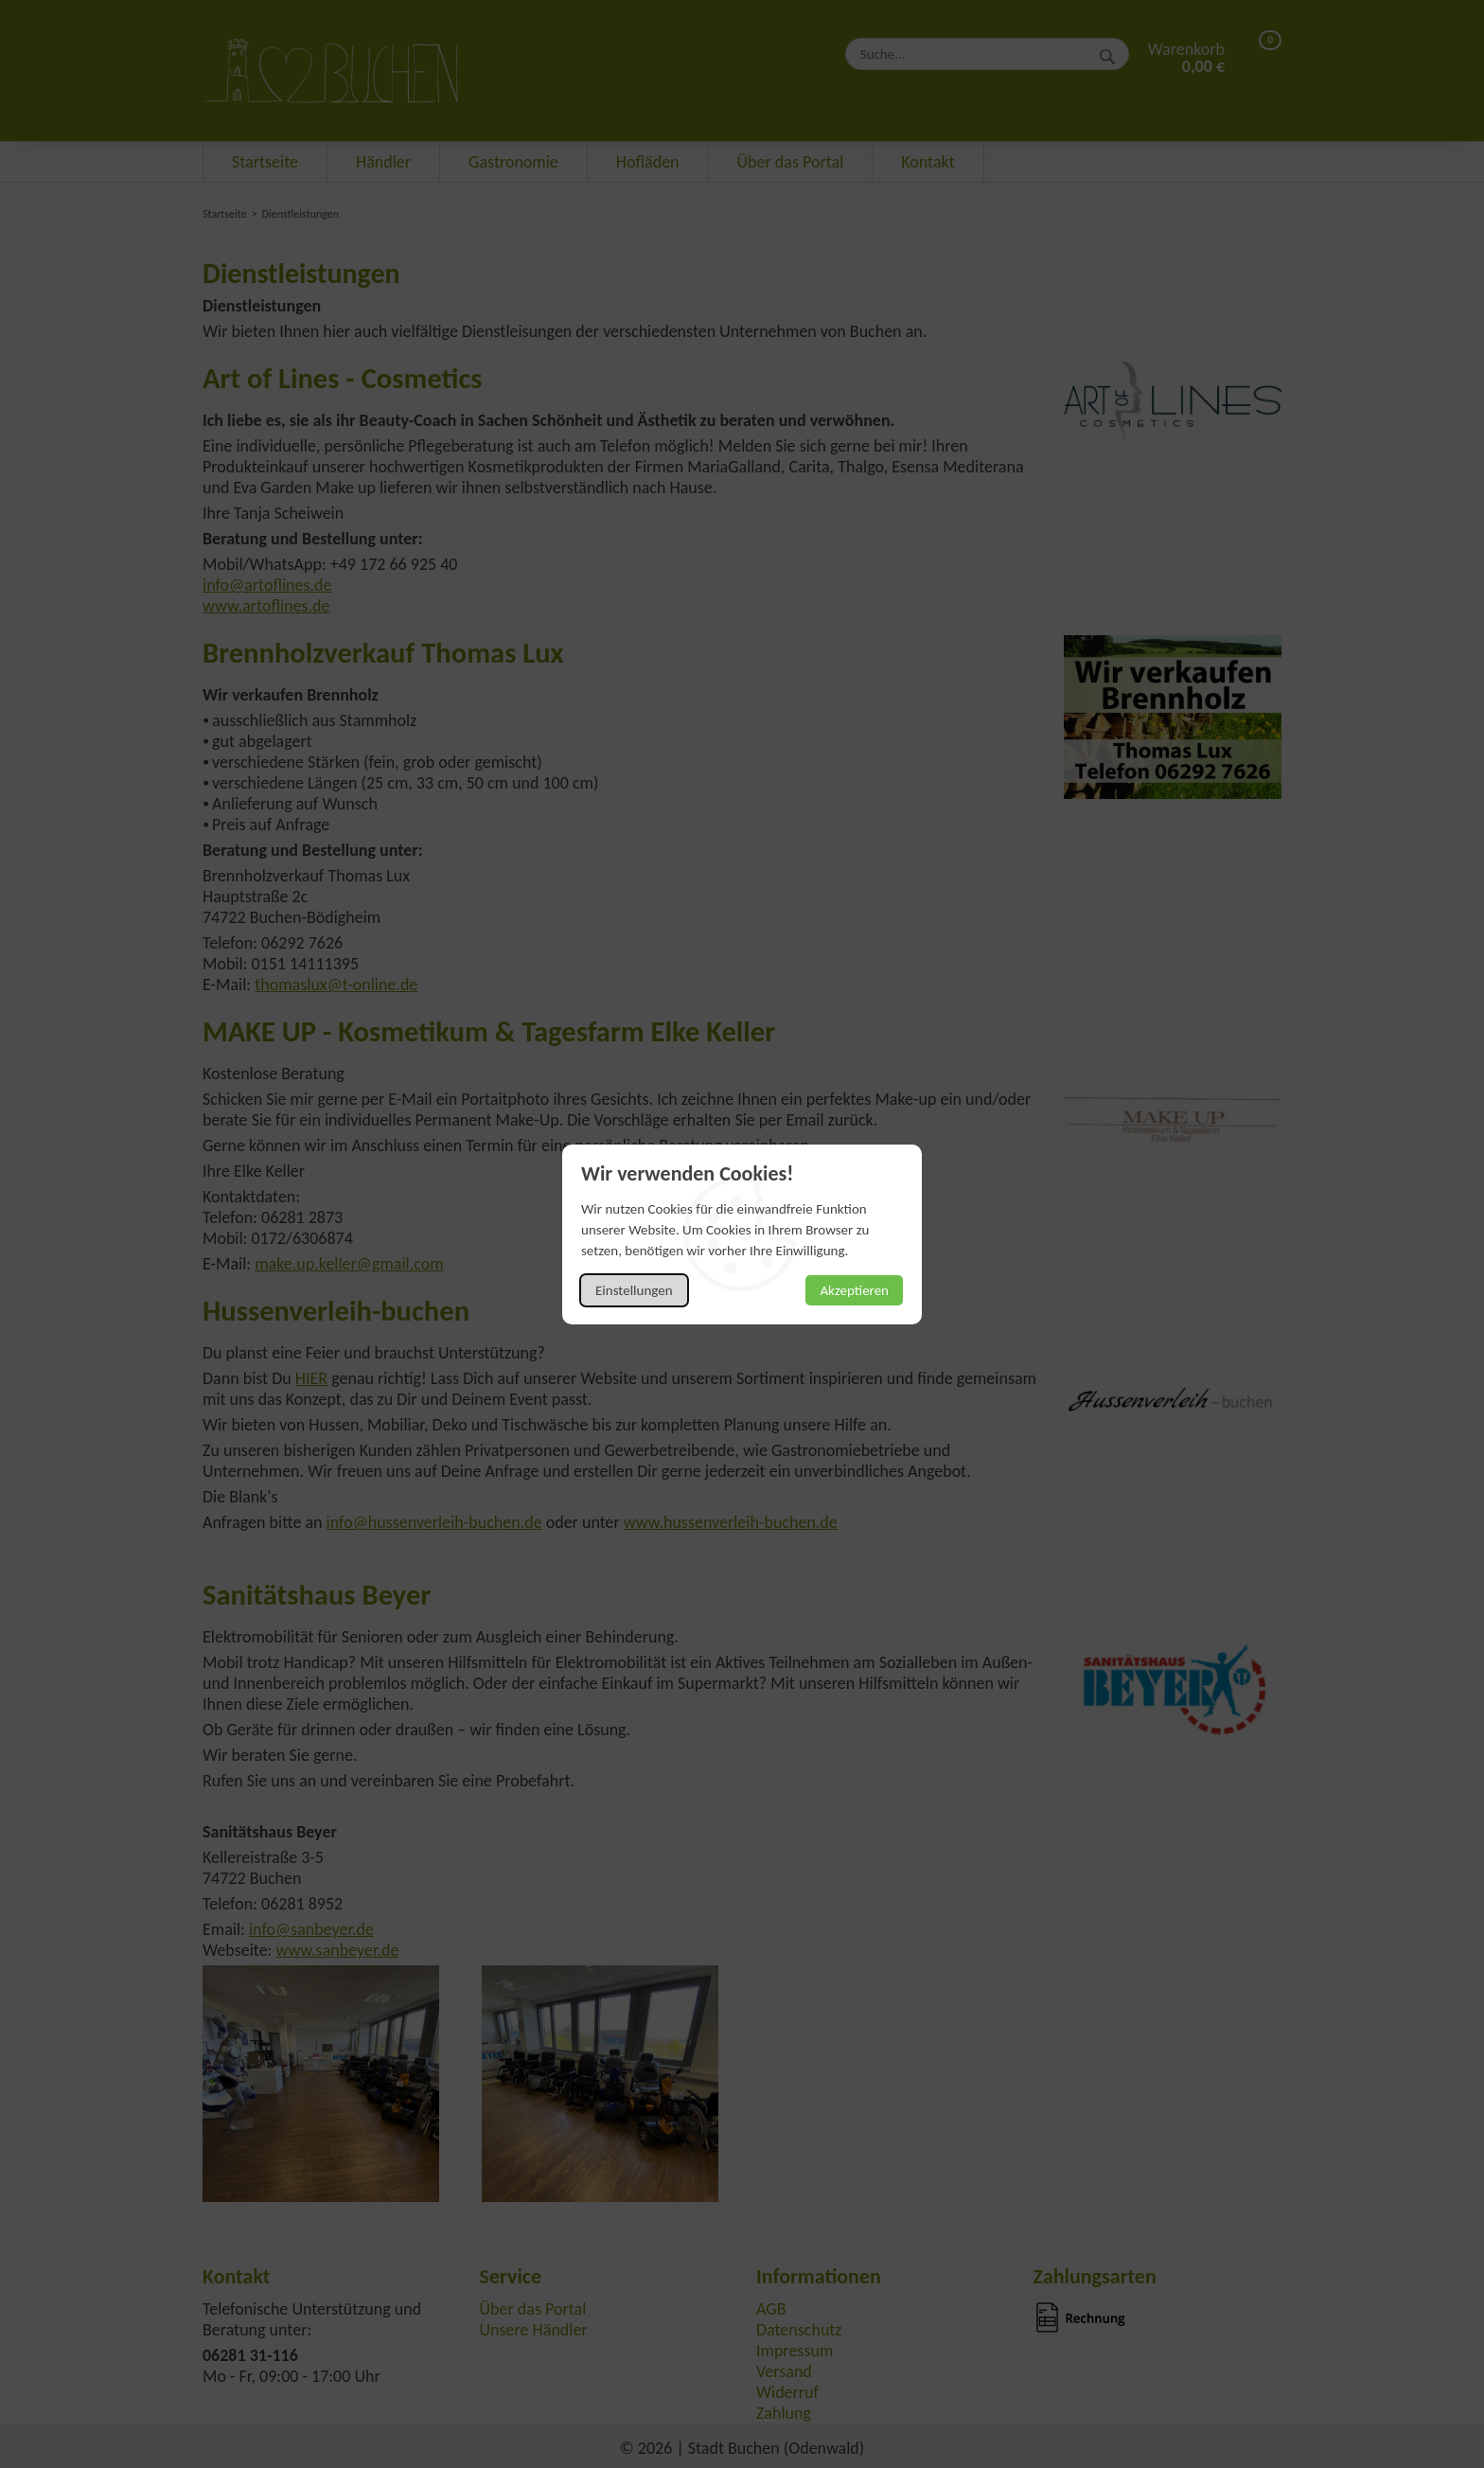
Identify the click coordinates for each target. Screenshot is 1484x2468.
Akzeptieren (854, 1290)
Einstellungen (634, 1290)
